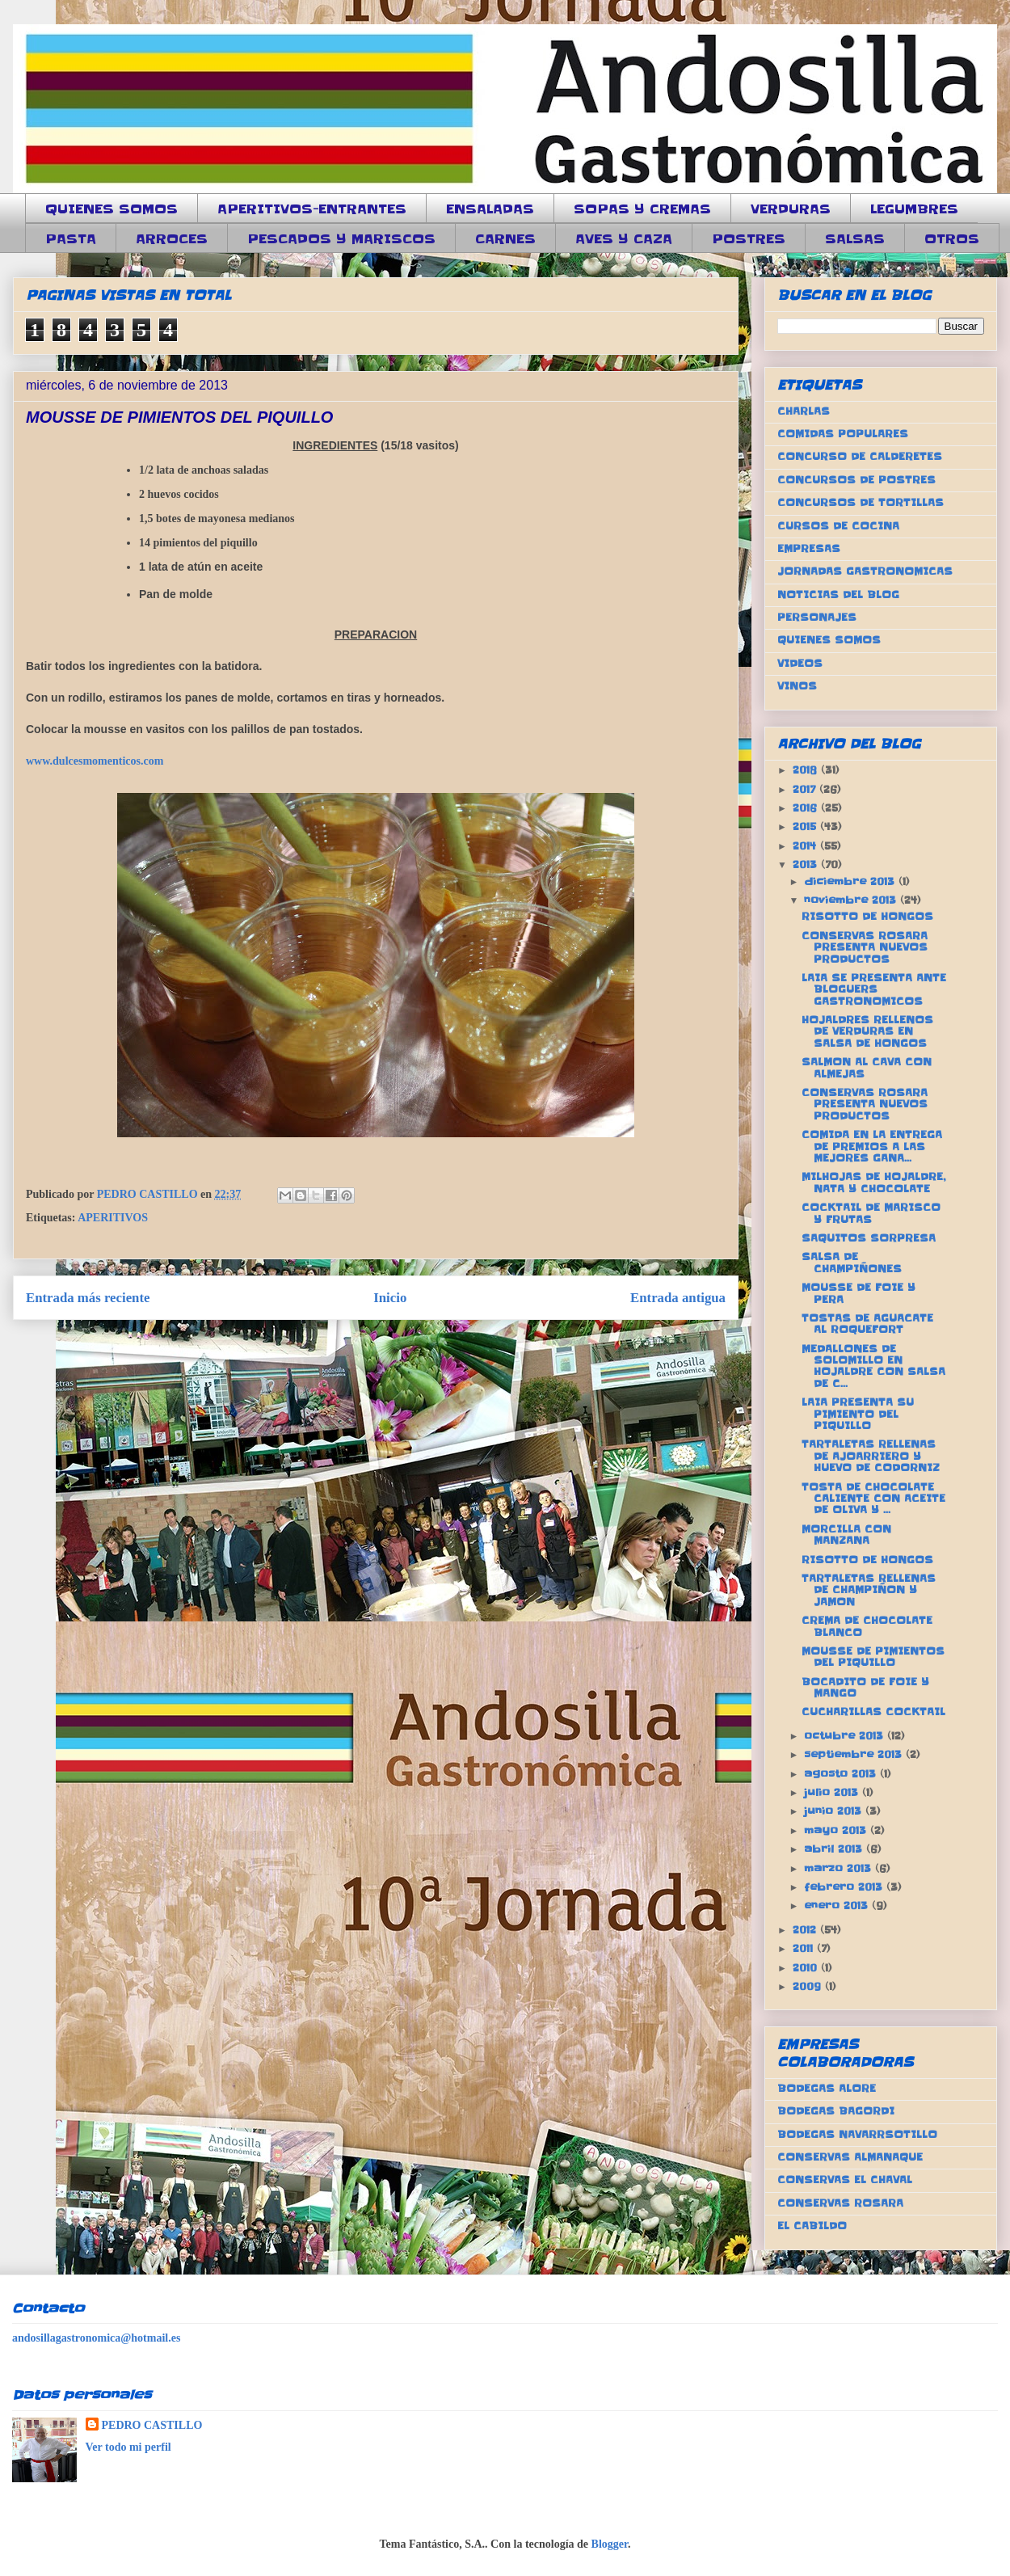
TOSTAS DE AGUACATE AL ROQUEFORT (867, 1323)
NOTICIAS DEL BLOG (838, 594)
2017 (806, 789)
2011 (805, 1948)
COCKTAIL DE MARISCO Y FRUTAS (871, 1212)
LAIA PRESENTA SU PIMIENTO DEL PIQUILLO (858, 1413)
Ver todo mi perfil (128, 2447)
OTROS (951, 238)
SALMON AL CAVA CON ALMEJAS (867, 1067)
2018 (807, 770)
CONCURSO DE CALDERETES (859, 456)
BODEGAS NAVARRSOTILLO (857, 2134)
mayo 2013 (837, 1830)
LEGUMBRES (914, 208)
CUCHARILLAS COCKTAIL (873, 1711)
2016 (807, 808)
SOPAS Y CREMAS (642, 208)
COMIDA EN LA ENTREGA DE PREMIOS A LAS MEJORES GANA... (872, 1146)
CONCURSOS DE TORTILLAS (860, 502)
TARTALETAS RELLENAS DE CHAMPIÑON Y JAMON (869, 1589)
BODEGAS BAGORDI (835, 2111)
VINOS (797, 686)
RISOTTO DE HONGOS (867, 916)
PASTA (70, 238)
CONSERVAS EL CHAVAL (844, 2179)
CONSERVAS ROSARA (840, 2203)
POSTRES (748, 238)
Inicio (389, 1297)
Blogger (609, 2544)
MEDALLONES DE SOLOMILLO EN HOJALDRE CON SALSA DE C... (873, 1366)
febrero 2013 (845, 1887)
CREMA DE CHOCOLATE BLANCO (867, 1625)
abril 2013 (835, 1849)
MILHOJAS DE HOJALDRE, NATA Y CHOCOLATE (873, 1182)
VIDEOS (800, 663)
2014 (806, 846)
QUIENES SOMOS (111, 208)
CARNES (505, 238)
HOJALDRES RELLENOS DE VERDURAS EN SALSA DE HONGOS (867, 1031)
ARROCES (172, 238)
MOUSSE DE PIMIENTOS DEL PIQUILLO (873, 1656)
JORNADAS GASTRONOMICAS (865, 571)
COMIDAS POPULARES (842, 434)
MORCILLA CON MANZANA (846, 1534)
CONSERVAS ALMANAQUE (850, 2157)
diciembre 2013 (851, 881)
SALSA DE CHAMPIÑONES (852, 1262)
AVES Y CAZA (623, 238)
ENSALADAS (490, 208)
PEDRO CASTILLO (152, 2425)
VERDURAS (791, 208)
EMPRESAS (808, 548)
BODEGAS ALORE (826, 2088)
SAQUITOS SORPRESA (869, 1238)
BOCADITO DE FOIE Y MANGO (865, 1687)
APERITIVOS (113, 1218)
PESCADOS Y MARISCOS (341, 238)
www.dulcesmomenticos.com (94, 761)
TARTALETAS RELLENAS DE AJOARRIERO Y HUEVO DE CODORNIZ (871, 1455)
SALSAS (855, 238)
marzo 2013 (839, 1868)
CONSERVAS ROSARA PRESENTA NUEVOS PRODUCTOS (865, 947)
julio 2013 (833, 1792)
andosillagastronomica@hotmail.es (96, 2338)
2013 (807, 864)
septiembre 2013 (855, 1754)
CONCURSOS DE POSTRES (856, 480)
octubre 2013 (845, 1736)
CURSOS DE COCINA (838, 526)
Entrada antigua (678, 1297)
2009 (809, 1986)
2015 (806, 826)
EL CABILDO (812, 2225)
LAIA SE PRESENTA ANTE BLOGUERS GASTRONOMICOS (874, 989)
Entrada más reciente (88, 1297)
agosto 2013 (842, 1774)
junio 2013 (834, 1811)
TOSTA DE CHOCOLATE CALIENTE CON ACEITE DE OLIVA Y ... (873, 1498)
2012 (806, 1930)
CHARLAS (803, 411)
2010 (807, 1968)
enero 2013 (838, 1905)
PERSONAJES (816, 617)
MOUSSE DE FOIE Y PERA (858, 1292)
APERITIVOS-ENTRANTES (311, 208)
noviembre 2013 (852, 900)
